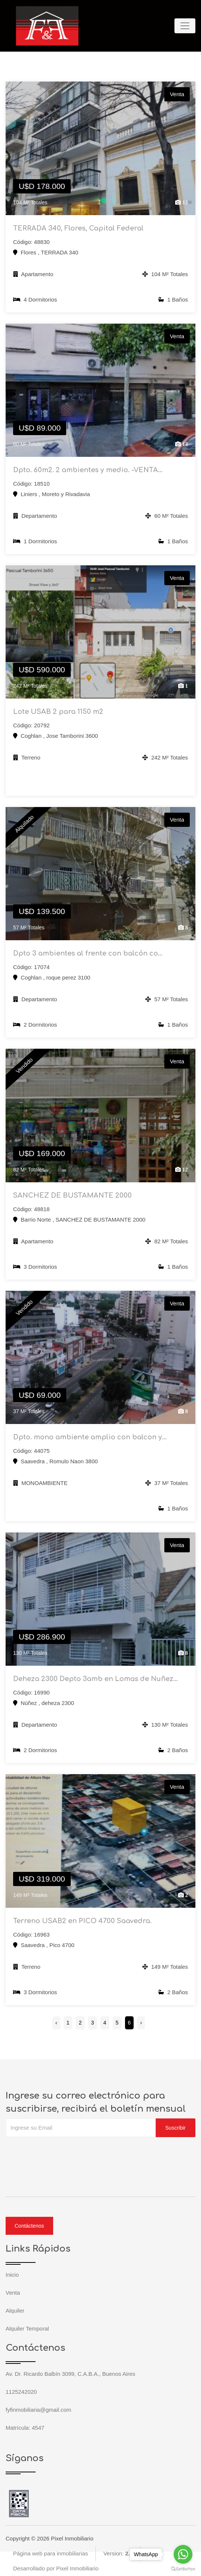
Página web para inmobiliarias (50, 2553)
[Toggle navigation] (184, 25)
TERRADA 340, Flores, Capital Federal (78, 228)
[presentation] (62, 2152)
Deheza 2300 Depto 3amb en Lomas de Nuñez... (95, 1679)
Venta (13, 2292)
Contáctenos (29, 2226)
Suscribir (175, 2128)
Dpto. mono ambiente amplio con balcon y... (90, 1437)
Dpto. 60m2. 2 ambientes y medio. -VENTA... (87, 470)
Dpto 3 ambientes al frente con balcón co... (87, 953)
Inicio (12, 2274)
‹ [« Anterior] (56, 2023)
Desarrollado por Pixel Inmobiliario (55, 2568)
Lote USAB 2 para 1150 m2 (58, 711)
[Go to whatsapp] (183, 2554)
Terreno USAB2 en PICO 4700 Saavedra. (82, 1921)
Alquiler (15, 2310)
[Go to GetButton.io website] (183, 2568)
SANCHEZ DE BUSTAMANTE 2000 (72, 1195)
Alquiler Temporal (27, 2328)
